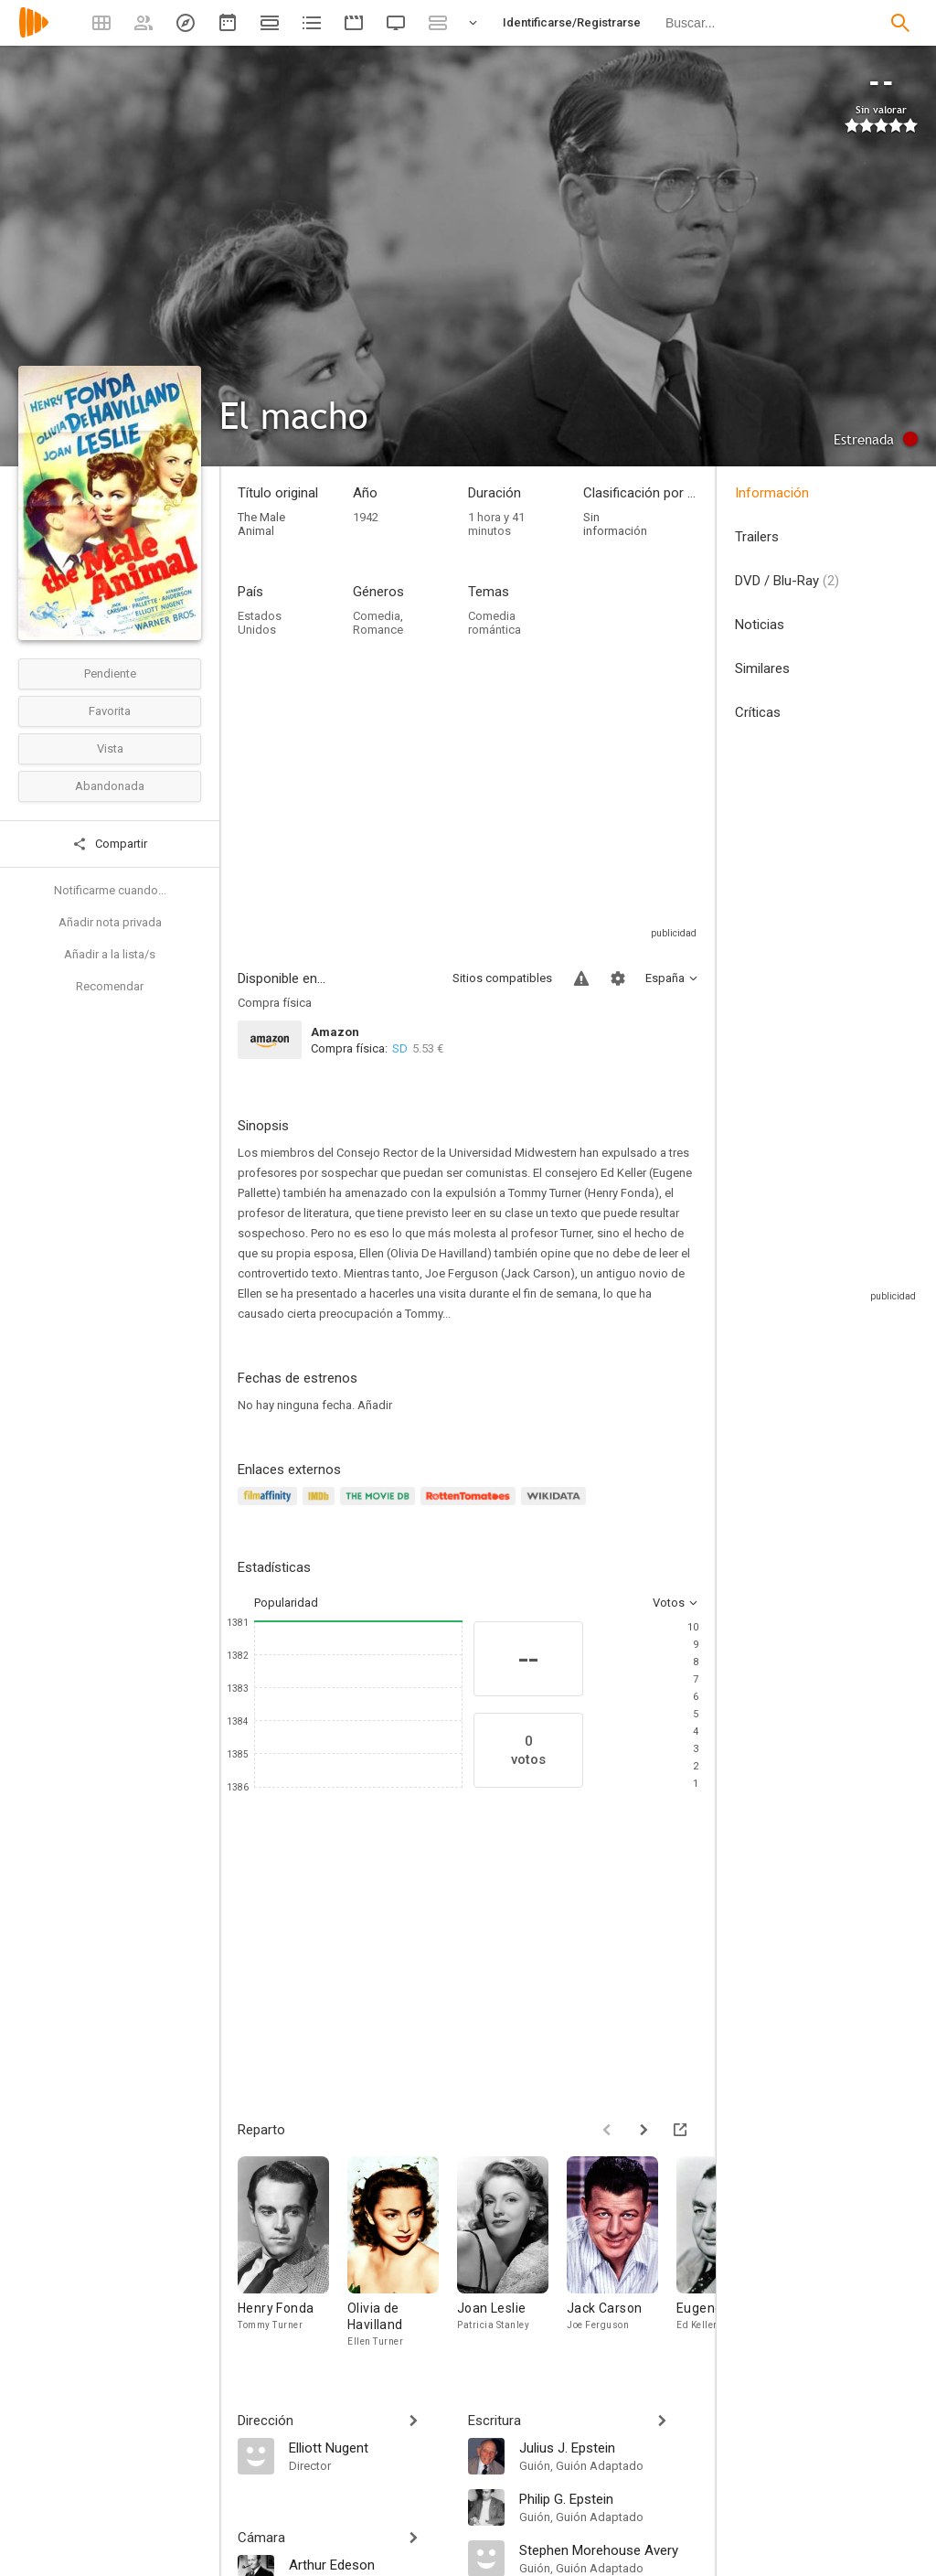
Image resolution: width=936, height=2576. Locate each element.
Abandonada (109, 786)
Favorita (110, 711)
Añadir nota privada (110, 922)
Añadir (374, 1405)
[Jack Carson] (621, 2256)
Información (772, 493)
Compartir (109, 844)
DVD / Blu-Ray (787, 580)
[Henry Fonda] (292, 2256)
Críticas (758, 712)
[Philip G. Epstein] (608, 2498)
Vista (110, 748)
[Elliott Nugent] (369, 2447)
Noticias (759, 624)
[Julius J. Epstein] (608, 2447)
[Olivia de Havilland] (402, 2256)
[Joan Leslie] (512, 2256)
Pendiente (110, 673)
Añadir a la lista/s (109, 954)
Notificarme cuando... (110, 890)
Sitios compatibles (502, 978)
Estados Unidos (260, 622)
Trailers (757, 537)
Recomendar (110, 986)
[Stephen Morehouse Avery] (608, 2549)
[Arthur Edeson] (369, 2564)
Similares (762, 668)
